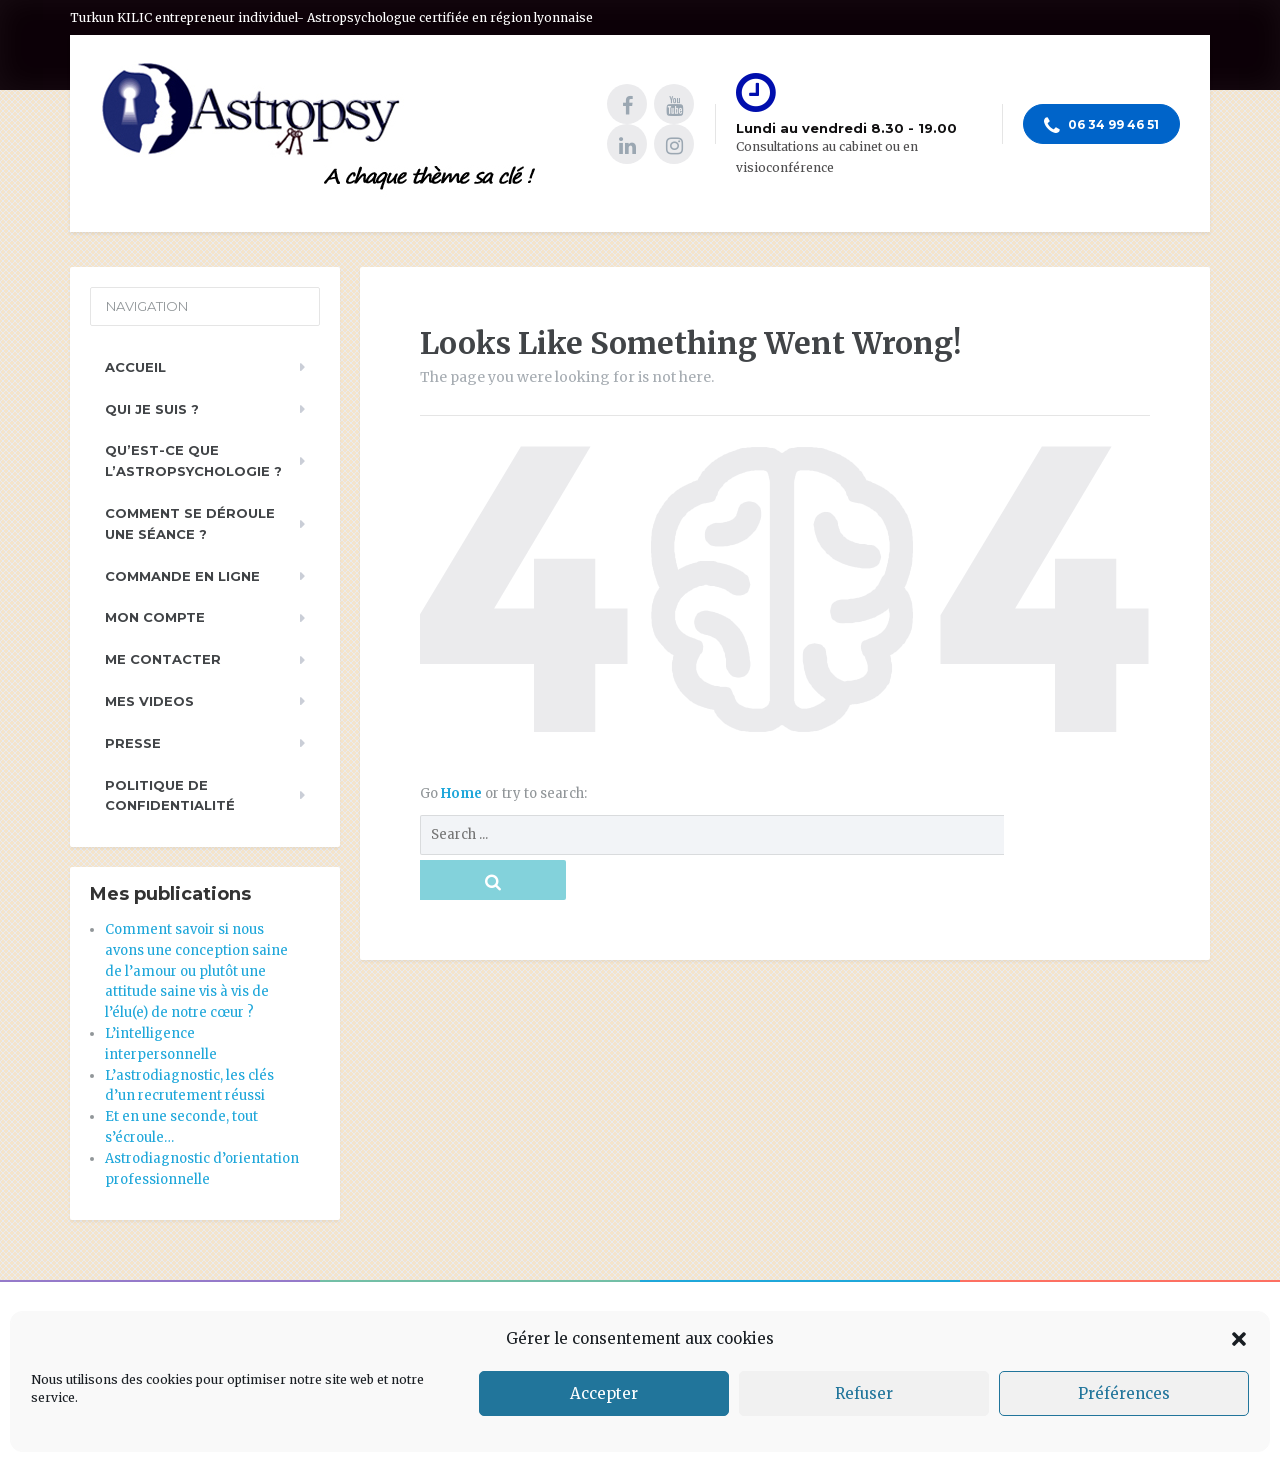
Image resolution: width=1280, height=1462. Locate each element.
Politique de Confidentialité (170, 795)
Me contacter (163, 659)
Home (463, 793)
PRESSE (133, 743)
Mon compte (155, 617)
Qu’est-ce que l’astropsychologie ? (193, 460)
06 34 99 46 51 (1101, 126)
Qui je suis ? (152, 409)
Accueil (135, 367)
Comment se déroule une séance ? (190, 523)
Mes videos (149, 701)
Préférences (1124, 1393)
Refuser (864, 1393)
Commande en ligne (182, 576)
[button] (1239, 1339)
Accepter (604, 1393)
